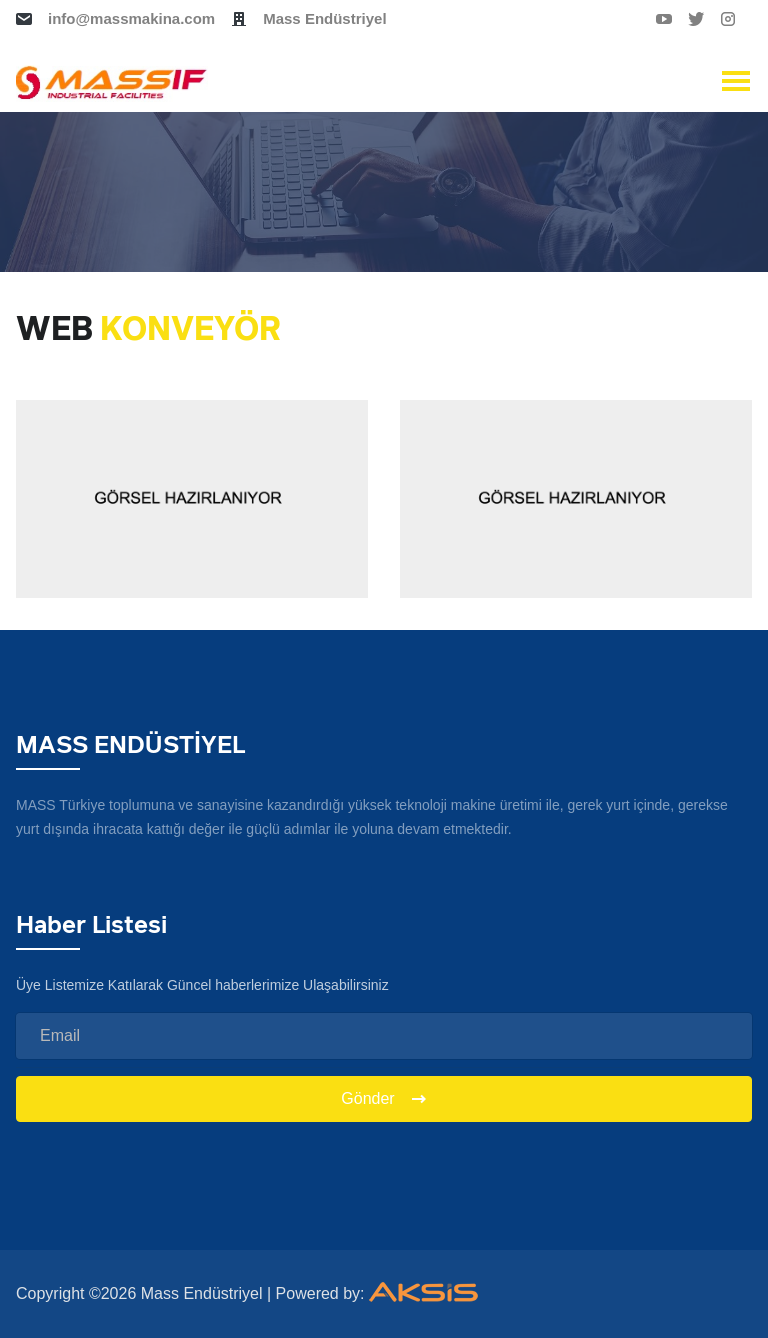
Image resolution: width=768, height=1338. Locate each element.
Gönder (383, 1098)
